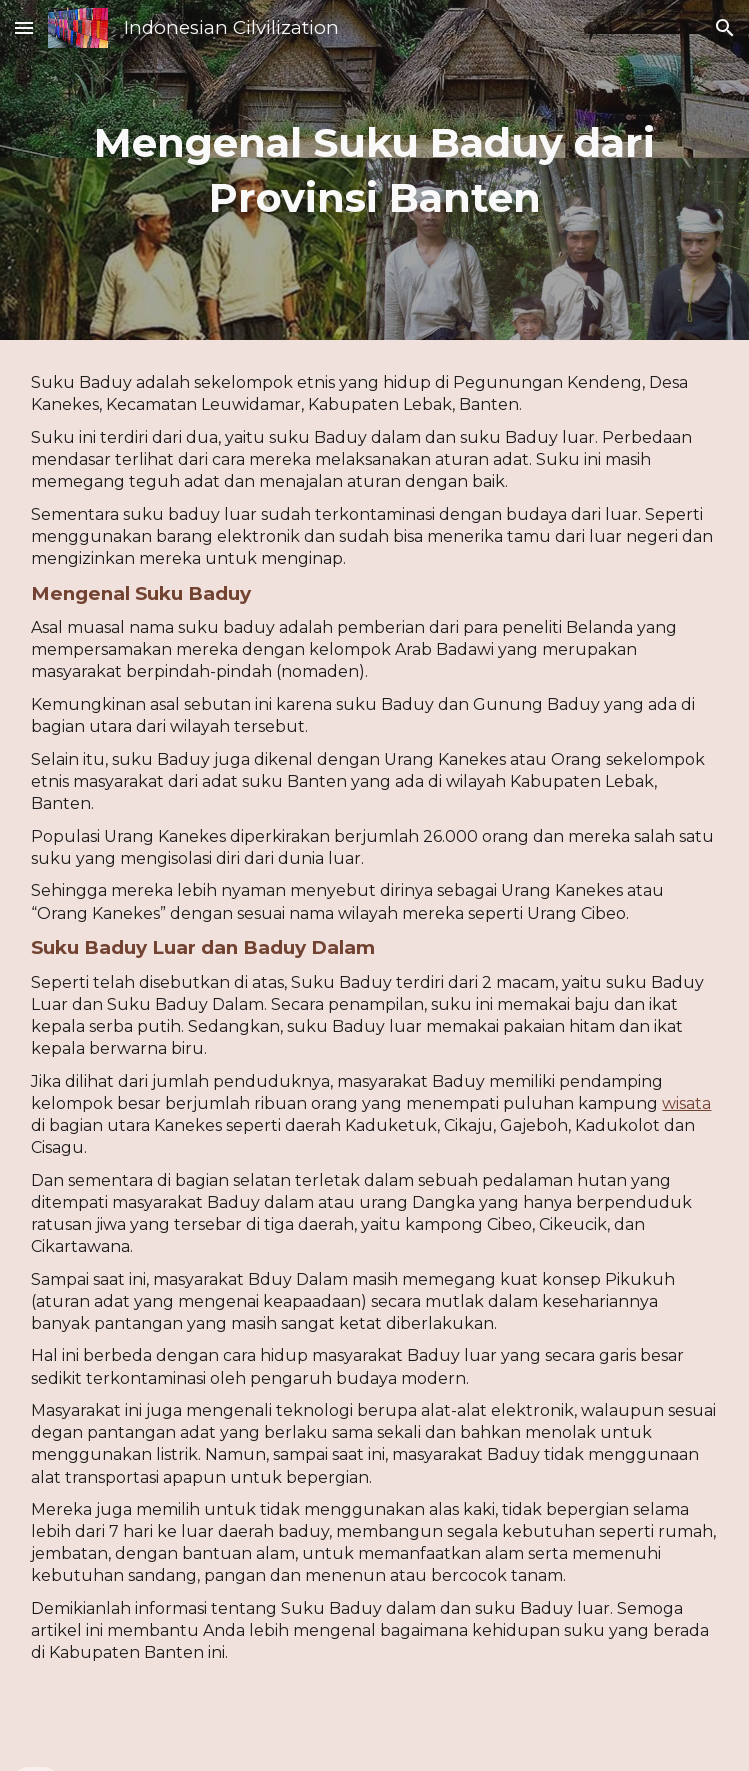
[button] (24, 27)
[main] (374, 170)
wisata (686, 1103)
